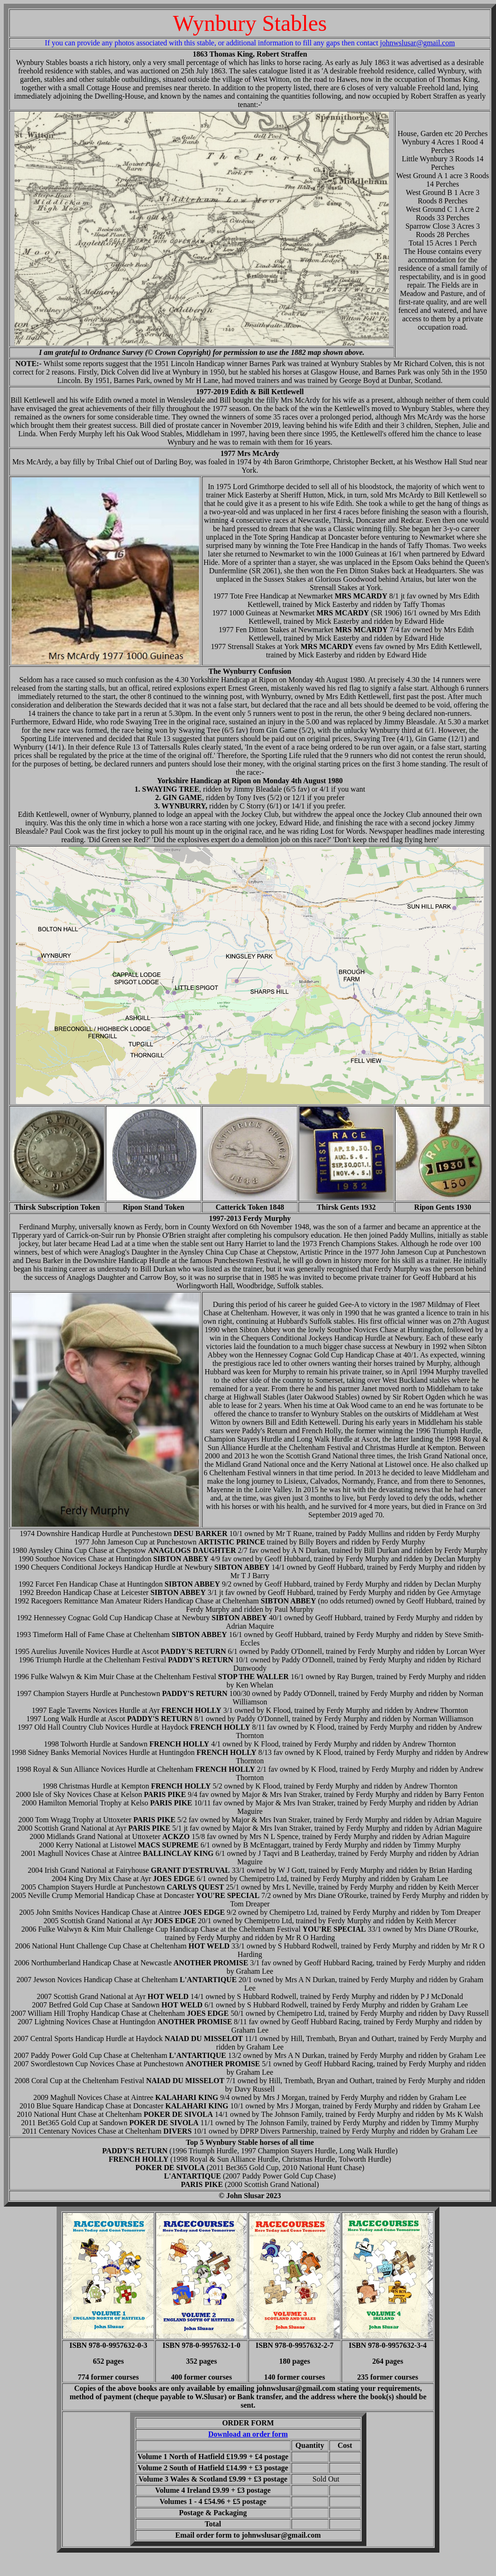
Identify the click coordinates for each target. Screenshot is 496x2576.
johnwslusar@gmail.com (417, 43)
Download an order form (248, 2434)
